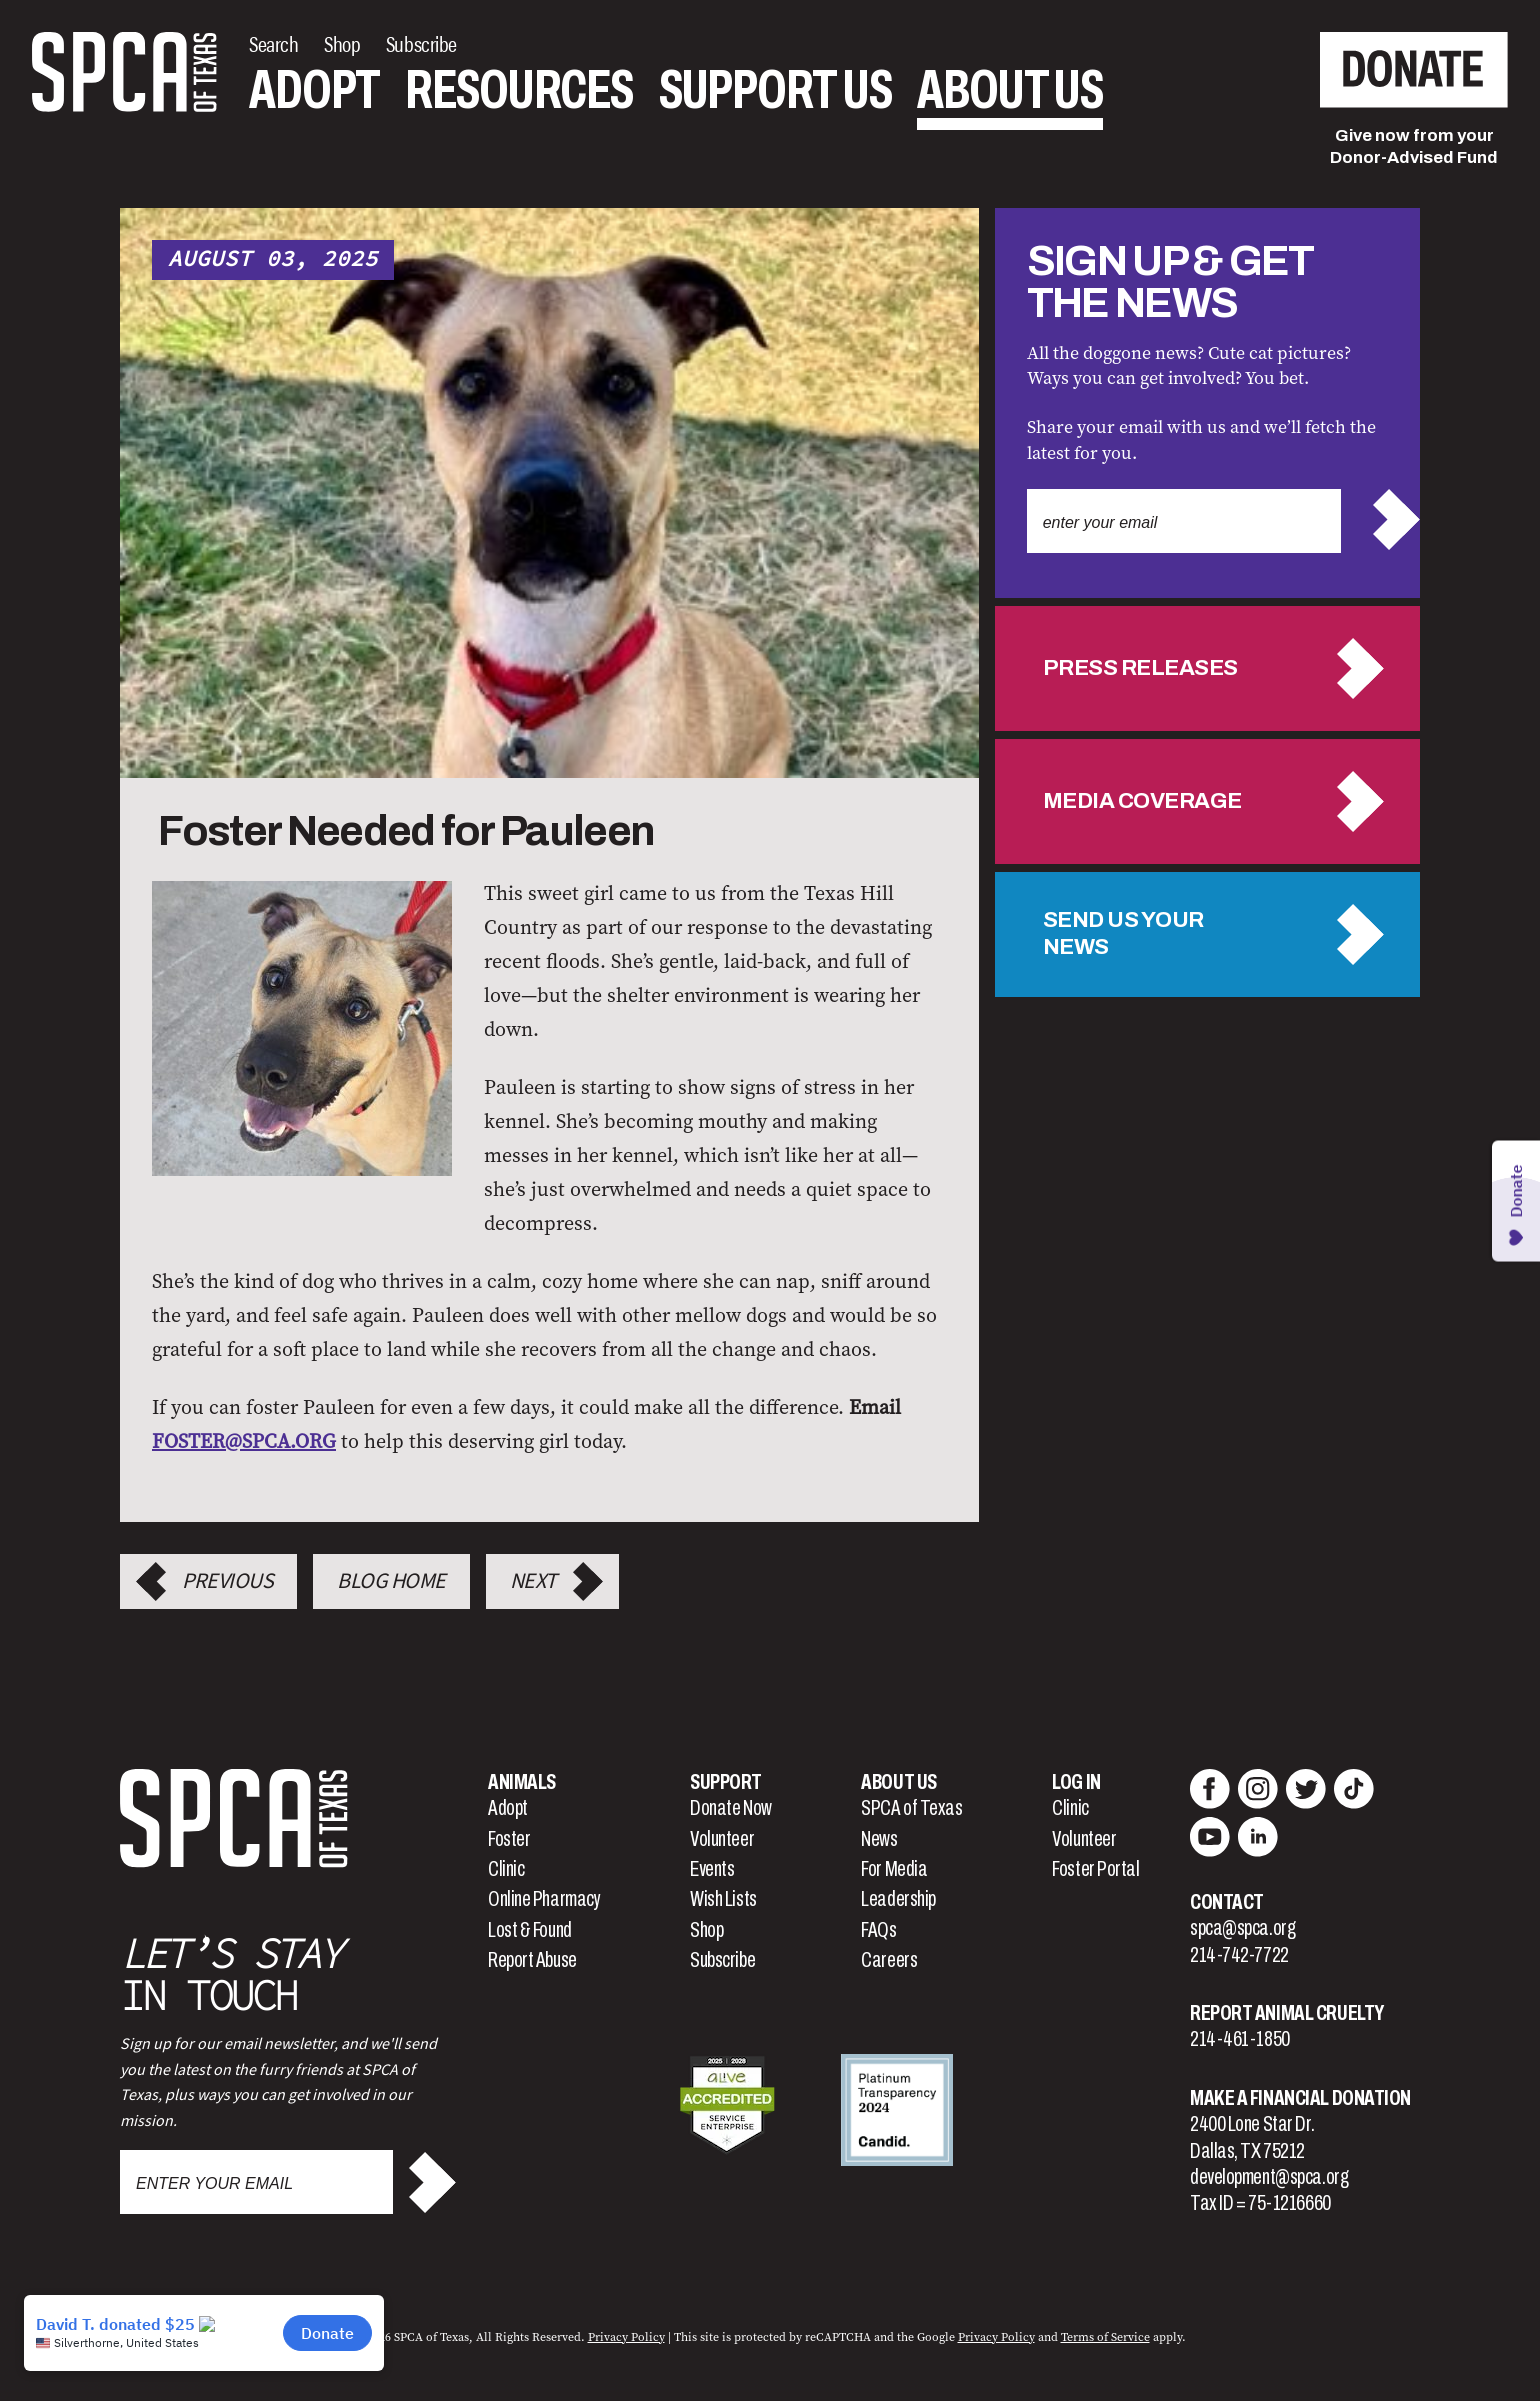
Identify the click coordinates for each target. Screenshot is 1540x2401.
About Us (1010, 89)
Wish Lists (723, 1899)
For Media (894, 1869)
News (879, 1839)
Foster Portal (1095, 1869)
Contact (1227, 1902)
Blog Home (391, 1581)
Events (712, 1869)
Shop (706, 1930)
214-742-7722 (1239, 1955)
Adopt (314, 89)
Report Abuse (532, 1960)
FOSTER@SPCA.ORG (244, 1441)
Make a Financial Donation (1300, 2098)
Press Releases (1140, 668)
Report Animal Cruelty (1287, 2013)
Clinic (506, 1869)
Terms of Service (1105, 2337)
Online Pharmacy (544, 1899)
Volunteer (722, 1839)
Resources (519, 89)
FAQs (878, 1930)
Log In (1076, 1782)
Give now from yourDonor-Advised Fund (1414, 146)
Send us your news (1123, 933)
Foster (509, 1839)
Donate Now (731, 1808)
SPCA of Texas (911, 1808)
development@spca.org (1269, 2177)
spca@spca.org (1242, 1928)
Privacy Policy (626, 2337)
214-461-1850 (1240, 2039)
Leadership (898, 1899)
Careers (889, 1960)
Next (533, 1581)
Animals (522, 1782)
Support (726, 1782)
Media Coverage (1142, 801)
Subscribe (722, 1960)
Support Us (775, 89)
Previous (227, 1581)
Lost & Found (530, 1930)
